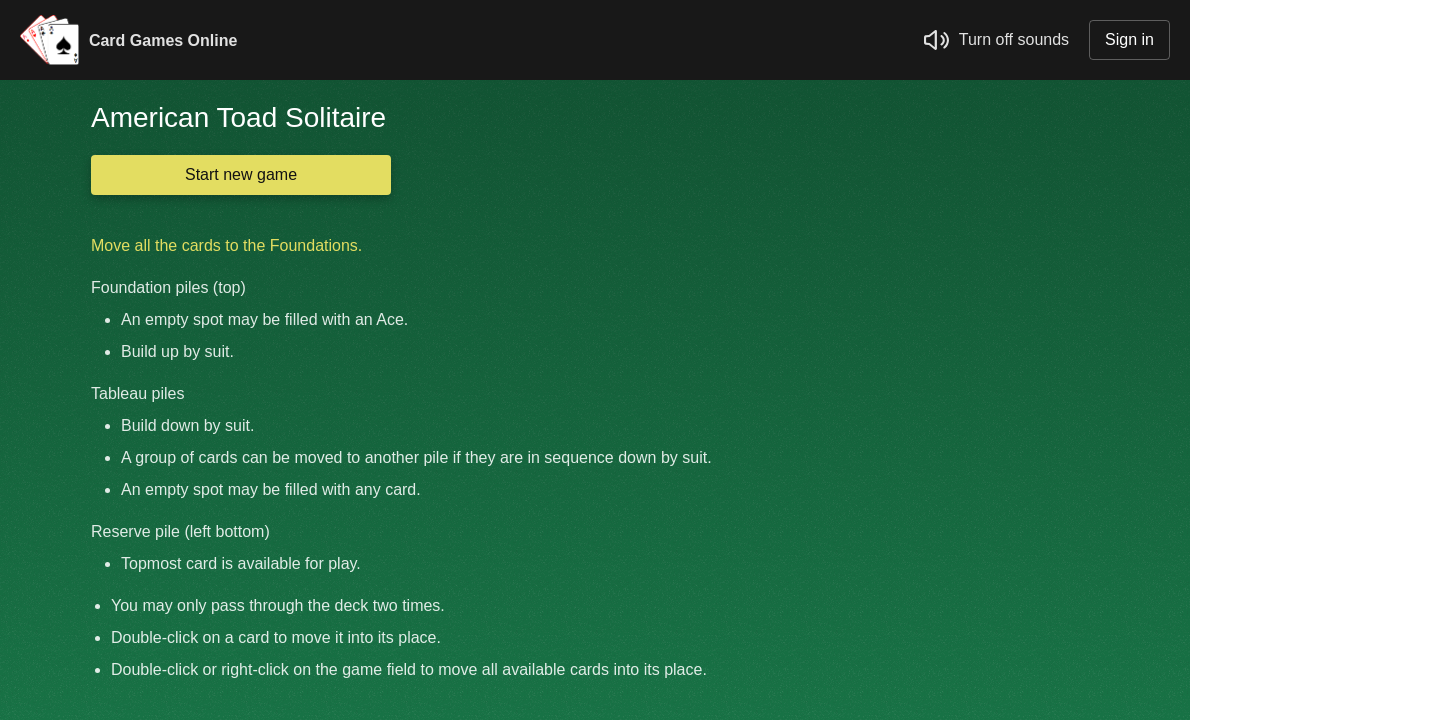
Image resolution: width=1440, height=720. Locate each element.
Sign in (1129, 39)
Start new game (241, 174)
